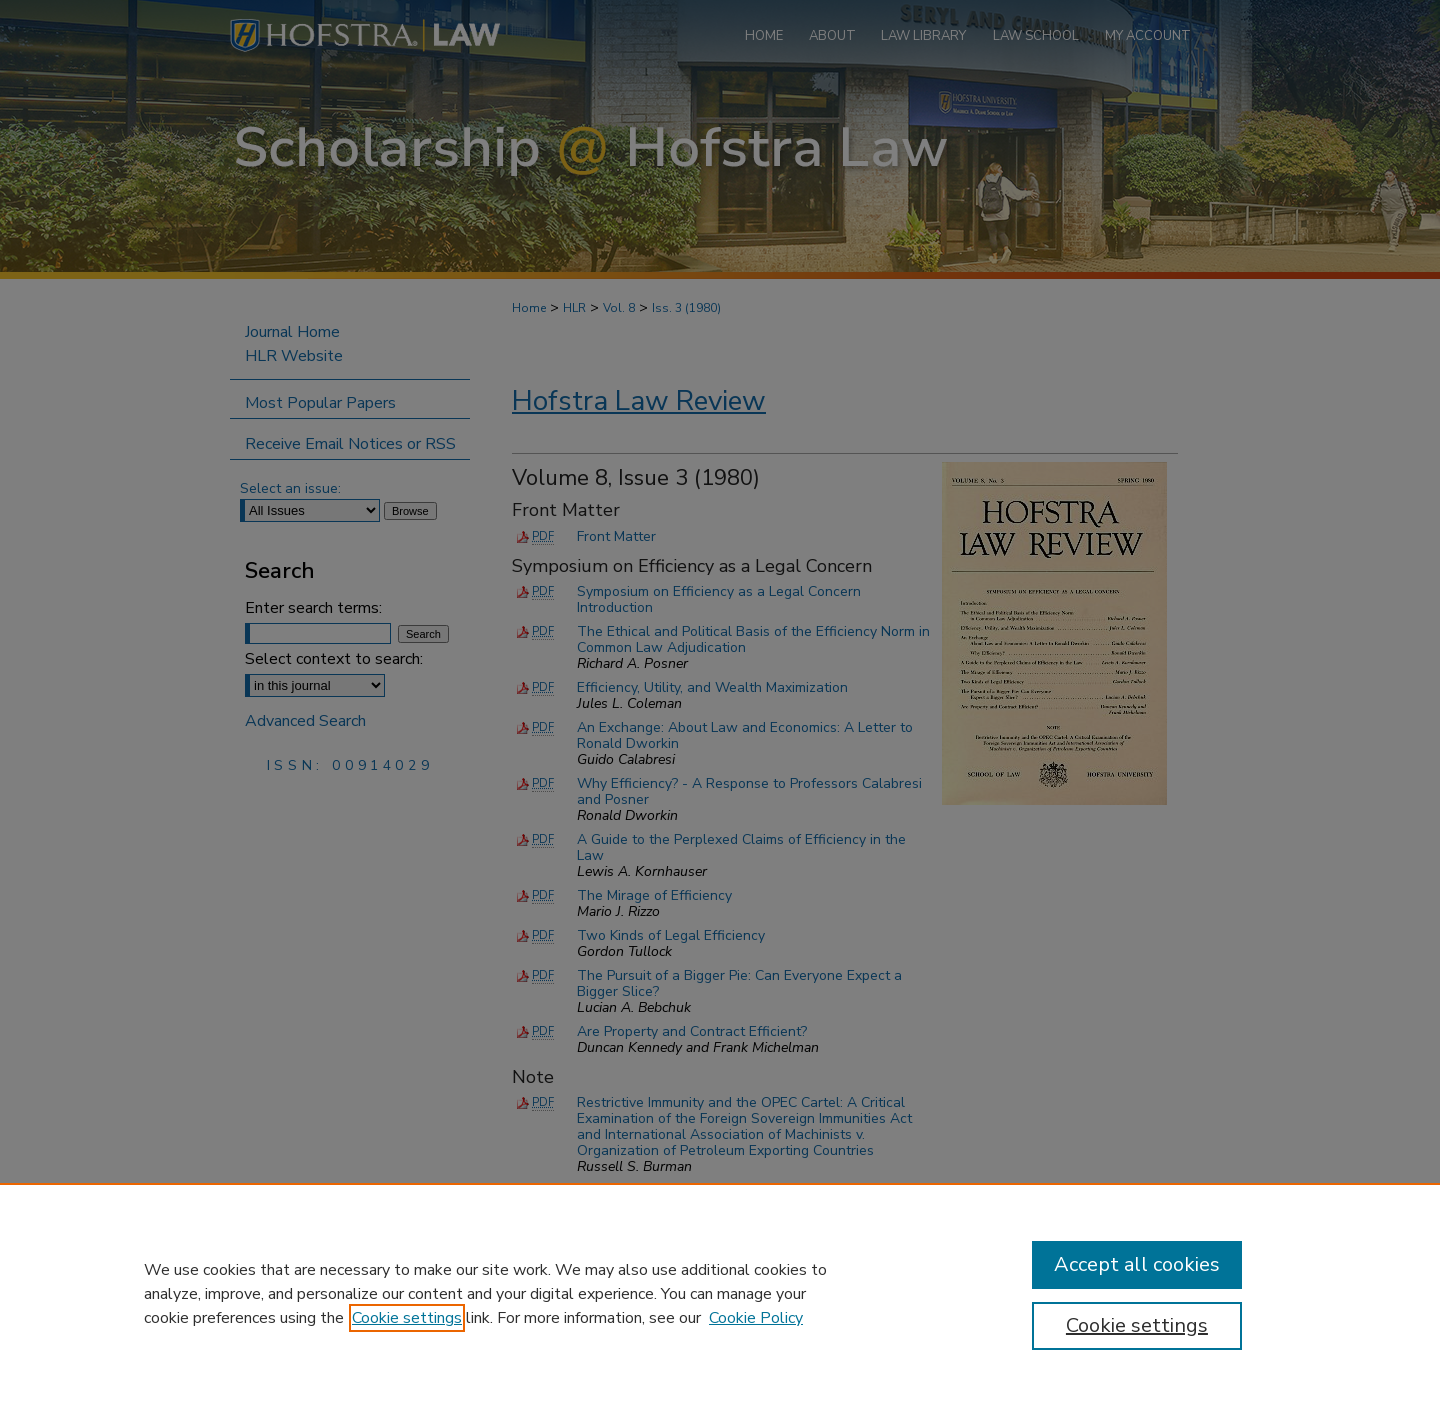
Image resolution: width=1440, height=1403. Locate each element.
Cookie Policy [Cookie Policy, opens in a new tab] (756, 1318)
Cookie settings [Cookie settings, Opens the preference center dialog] (1137, 1325)
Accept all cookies (1137, 1264)
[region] (720, 1293)
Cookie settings (407, 1318)
